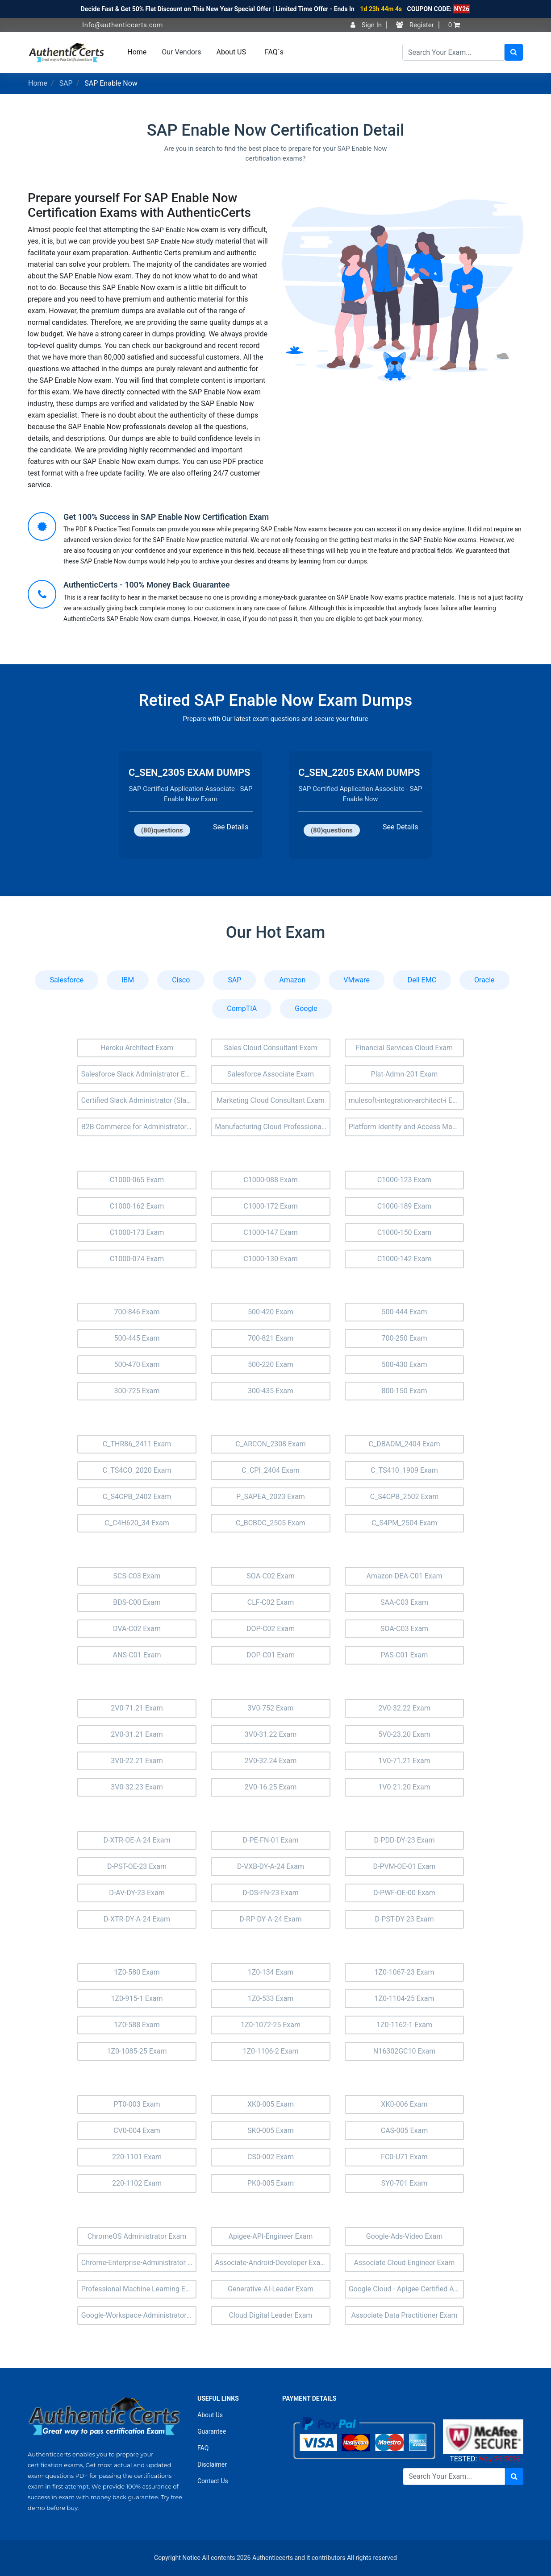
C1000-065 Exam (137, 1180)
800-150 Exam (404, 1391)
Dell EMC (422, 980)
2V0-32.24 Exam (271, 1760)
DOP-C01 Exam (270, 1655)
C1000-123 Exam (404, 1180)
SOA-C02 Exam (270, 1576)
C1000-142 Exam (404, 1259)
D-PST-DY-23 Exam (404, 1919)
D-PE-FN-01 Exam (271, 1840)
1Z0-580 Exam (137, 1972)
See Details (230, 827)
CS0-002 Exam (270, 2157)
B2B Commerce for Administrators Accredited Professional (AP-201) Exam (139, 1126)
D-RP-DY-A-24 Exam (270, 1919)
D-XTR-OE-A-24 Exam (137, 1840)
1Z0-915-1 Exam (137, 1998)
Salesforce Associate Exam (270, 1074)
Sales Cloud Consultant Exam (270, 1048)
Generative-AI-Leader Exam (270, 2289)
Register (415, 25)
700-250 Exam (404, 1338)
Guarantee (211, 2431)
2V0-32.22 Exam (404, 1708)
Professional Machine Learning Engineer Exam (139, 2289)
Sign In (366, 25)
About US (231, 52)
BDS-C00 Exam (137, 1602)
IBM (127, 980)
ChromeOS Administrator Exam (137, 2236)
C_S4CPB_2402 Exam (137, 1496)
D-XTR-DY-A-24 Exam (137, 1919)
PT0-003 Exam (137, 2104)
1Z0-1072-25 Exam (271, 2025)
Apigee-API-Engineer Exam (271, 2236)
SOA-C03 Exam (404, 1628)
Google (306, 1008)
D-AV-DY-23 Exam (137, 1893)
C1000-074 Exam (137, 1259)
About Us (210, 2415)
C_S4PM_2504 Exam (404, 1523)
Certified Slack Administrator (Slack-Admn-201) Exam (139, 1100)
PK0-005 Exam (270, 2183)
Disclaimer (212, 2464)
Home (136, 52)
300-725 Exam (136, 1391)
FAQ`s (274, 52)
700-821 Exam (270, 1338)
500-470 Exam (136, 1364)
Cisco (181, 980)
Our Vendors (181, 52)
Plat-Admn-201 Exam (404, 1074)
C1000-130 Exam (270, 1259)
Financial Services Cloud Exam (404, 1048)
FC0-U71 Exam (404, 2157)
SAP (66, 83)
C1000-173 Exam (137, 1232)
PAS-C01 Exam (404, 1655)
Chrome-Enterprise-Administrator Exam (139, 2262)
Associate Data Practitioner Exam (404, 2315)
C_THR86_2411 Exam (137, 1444)
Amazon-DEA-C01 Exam (404, 1576)
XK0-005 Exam (270, 2104)
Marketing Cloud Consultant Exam (271, 1100)
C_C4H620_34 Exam (136, 1523)
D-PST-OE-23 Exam (137, 1866)
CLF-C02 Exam (270, 1602)
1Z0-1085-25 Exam (137, 2051)
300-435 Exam (270, 1391)
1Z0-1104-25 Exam (404, 1998)
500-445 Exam (136, 1338)
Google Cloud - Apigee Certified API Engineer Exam (406, 2289)
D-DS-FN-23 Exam (270, 1893)
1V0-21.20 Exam (404, 1787)
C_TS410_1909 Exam (404, 1470)
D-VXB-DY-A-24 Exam (270, 1866)
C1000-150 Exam (404, 1232)
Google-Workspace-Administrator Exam (139, 2315)
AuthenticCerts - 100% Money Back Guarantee (146, 584)
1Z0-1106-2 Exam (270, 2051)
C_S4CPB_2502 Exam (404, 1496)
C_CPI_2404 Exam (270, 1470)
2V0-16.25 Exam (271, 1787)
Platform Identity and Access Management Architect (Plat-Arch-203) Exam (406, 1126)
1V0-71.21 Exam (404, 1760)
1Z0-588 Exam (137, 2025)
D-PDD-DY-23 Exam (404, 1840)
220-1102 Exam (137, 2183)
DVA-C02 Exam (137, 1628)
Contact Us (212, 2481)
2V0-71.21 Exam (137, 1708)
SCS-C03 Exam (137, 1576)
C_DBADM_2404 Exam (404, 1444)
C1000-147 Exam (270, 1232)
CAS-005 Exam (404, 2130)
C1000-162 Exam (137, 1206)
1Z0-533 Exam (271, 1998)
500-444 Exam (404, 1312)
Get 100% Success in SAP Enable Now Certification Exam (166, 517)
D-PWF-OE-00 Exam (404, 1893)
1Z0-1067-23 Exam (404, 1972)
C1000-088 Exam (270, 1180)
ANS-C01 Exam (137, 1655)
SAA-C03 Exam (404, 1602)
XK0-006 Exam (404, 2104)
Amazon (292, 980)
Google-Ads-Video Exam (404, 2236)
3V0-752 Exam (270, 1708)
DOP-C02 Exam (270, 1628)
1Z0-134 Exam (271, 1972)
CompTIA (242, 1008)
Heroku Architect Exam (136, 1048)
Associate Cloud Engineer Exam (404, 2262)
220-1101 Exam (137, 2157)
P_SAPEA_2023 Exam (270, 1496)
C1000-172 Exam (270, 1206)
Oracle (484, 980)
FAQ (203, 2448)
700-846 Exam (136, 1312)
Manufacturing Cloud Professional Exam (272, 1126)
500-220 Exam (270, 1364)
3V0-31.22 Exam (271, 1734)
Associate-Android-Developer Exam (270, 2262)
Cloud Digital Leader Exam (271, 2315)
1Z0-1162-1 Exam (404, 2025)
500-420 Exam (270, 1312)
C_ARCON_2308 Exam (270, 1444)
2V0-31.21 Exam (137, 1734)
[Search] (453, 52)
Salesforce (66, 980)
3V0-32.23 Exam (137, 1787)
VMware (356, 980)
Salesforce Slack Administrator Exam (139, 1074)
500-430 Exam (404, 1364)
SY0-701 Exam (404, 2183)
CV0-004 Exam (136, 2130)
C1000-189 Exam (404, 1206)
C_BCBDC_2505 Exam (270, 1523)
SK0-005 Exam (270, 2130)
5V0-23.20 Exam (404, 1734)
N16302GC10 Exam (404, 2051)
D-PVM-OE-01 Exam (404, 1866)
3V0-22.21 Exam (137, 1760)
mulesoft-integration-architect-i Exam (406, 1100)
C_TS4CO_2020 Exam (137, 1470)
